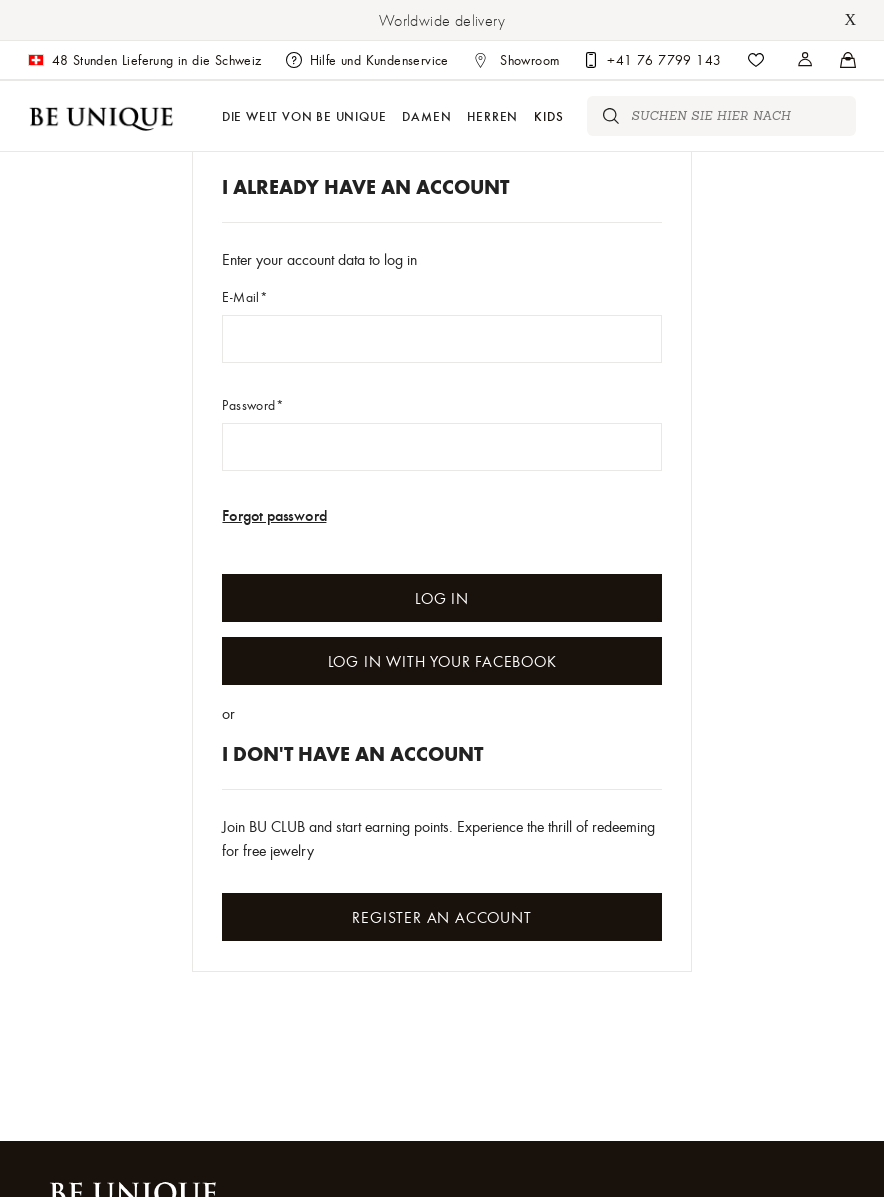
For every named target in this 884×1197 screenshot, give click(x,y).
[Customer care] (652, 60)
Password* (253, 405)
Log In (442, 598)
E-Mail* (245, 297)
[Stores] (806, 60)
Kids (548, 115)
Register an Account (441, 917)
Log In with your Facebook (442, 661)
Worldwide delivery (442, 20)
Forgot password (274, 514)
